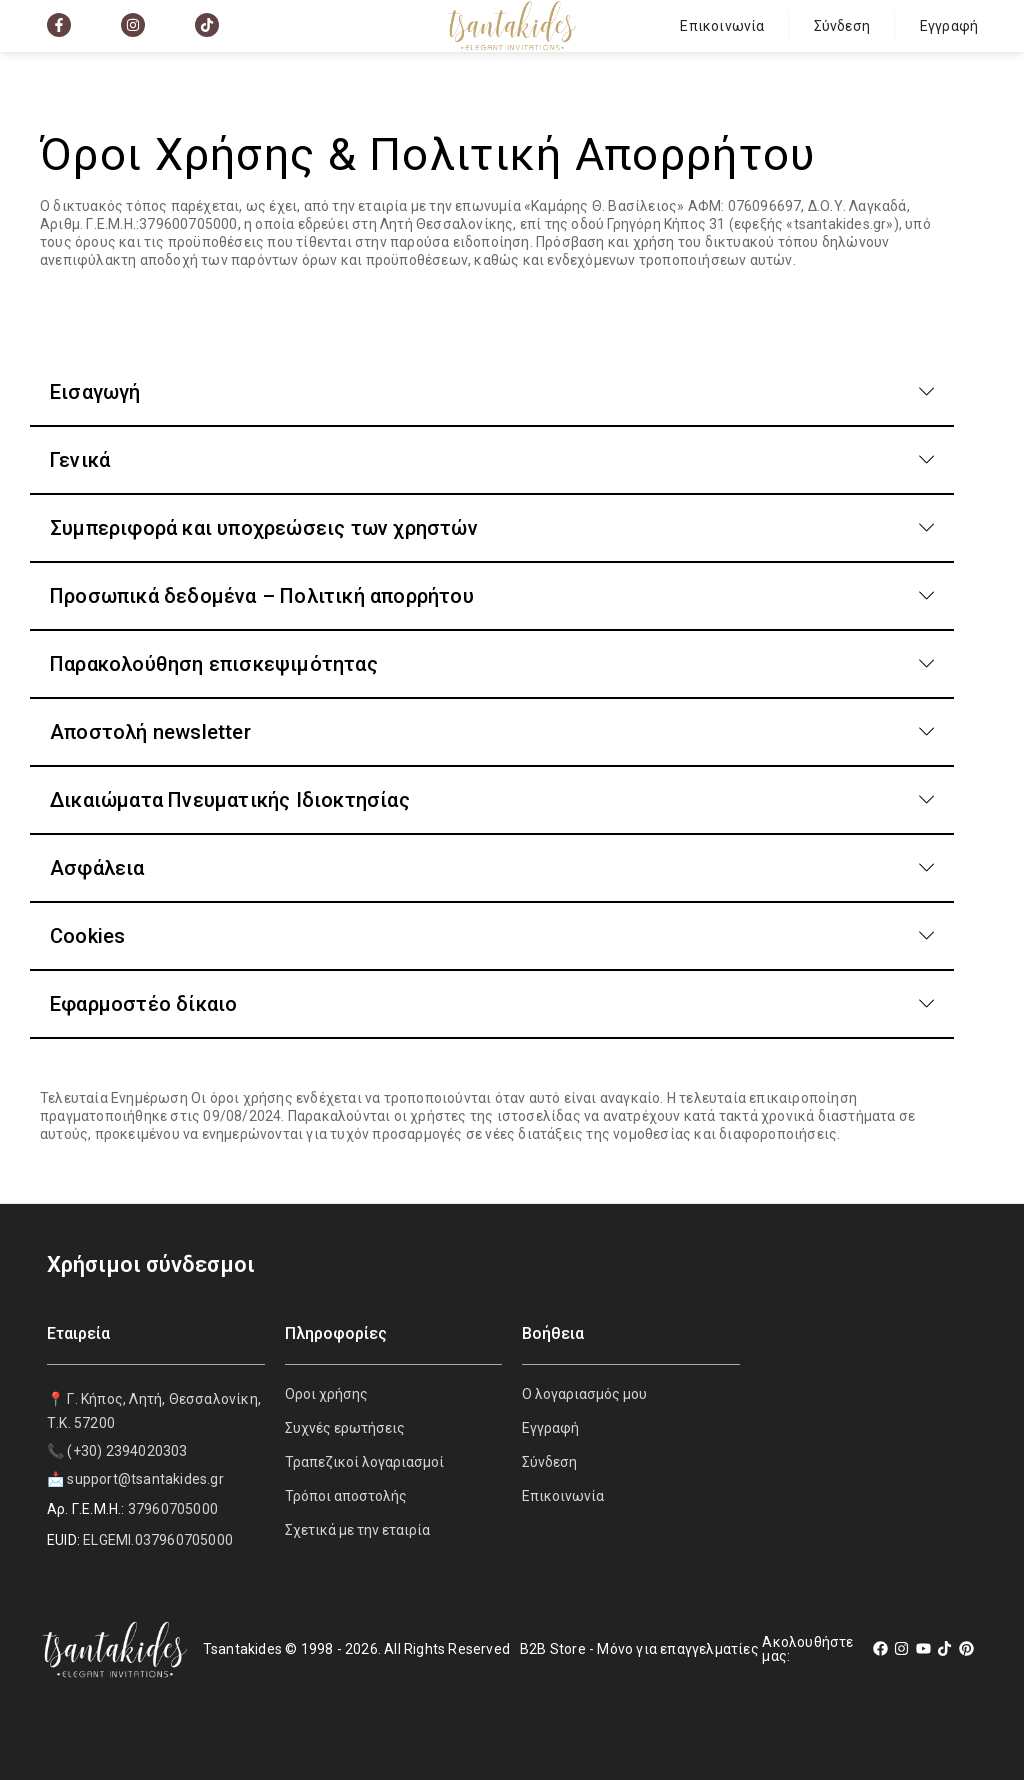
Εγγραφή (949, 26)
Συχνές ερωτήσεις (345, 1428)
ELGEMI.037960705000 (158, 1540)
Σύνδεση (842, 26)
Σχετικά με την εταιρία (357, 1530)
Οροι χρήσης (326, 1394)
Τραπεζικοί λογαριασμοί (364, 1462)
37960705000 (173, 1509)
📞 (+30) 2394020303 (117, 1451)
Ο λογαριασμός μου (584, 1394)
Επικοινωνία (722, 26)
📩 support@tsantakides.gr (135, 1479)
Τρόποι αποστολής (346, 1496)
